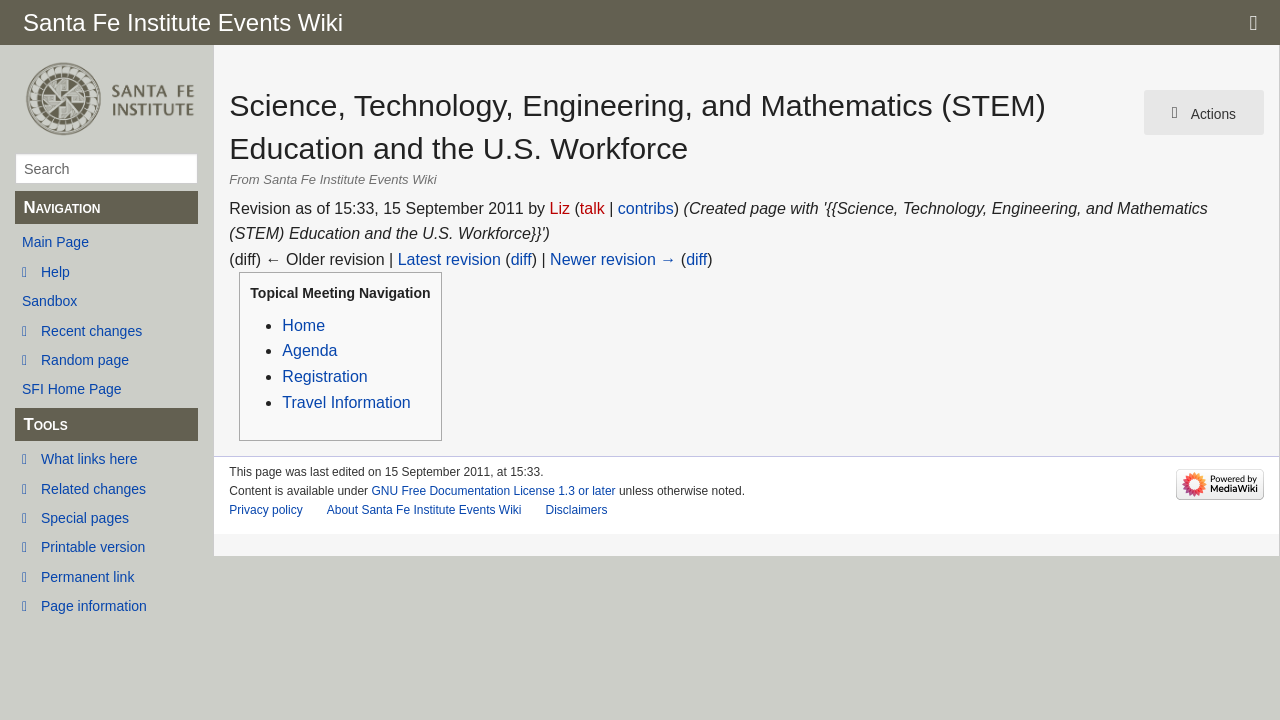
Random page (85, 360)
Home (303, 325)
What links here (89, 459)
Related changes (93, 489)
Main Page (55, 242)
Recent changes (91, 331)
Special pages (85, 518)
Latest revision (449, 259)
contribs (646, 208)
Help (55, 272)
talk (592, 208)
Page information (94, 606)
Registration (324, 376)
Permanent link (87, 577)
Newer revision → (613, 259)
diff (521, 259)
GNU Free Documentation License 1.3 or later (493, 491)
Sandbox (49, 301)
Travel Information (346, 402)
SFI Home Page (72, 389)
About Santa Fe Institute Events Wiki (424, 510)
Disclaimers (576, 510)
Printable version (93, 547)
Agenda (309, 350)
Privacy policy (265, 510)
